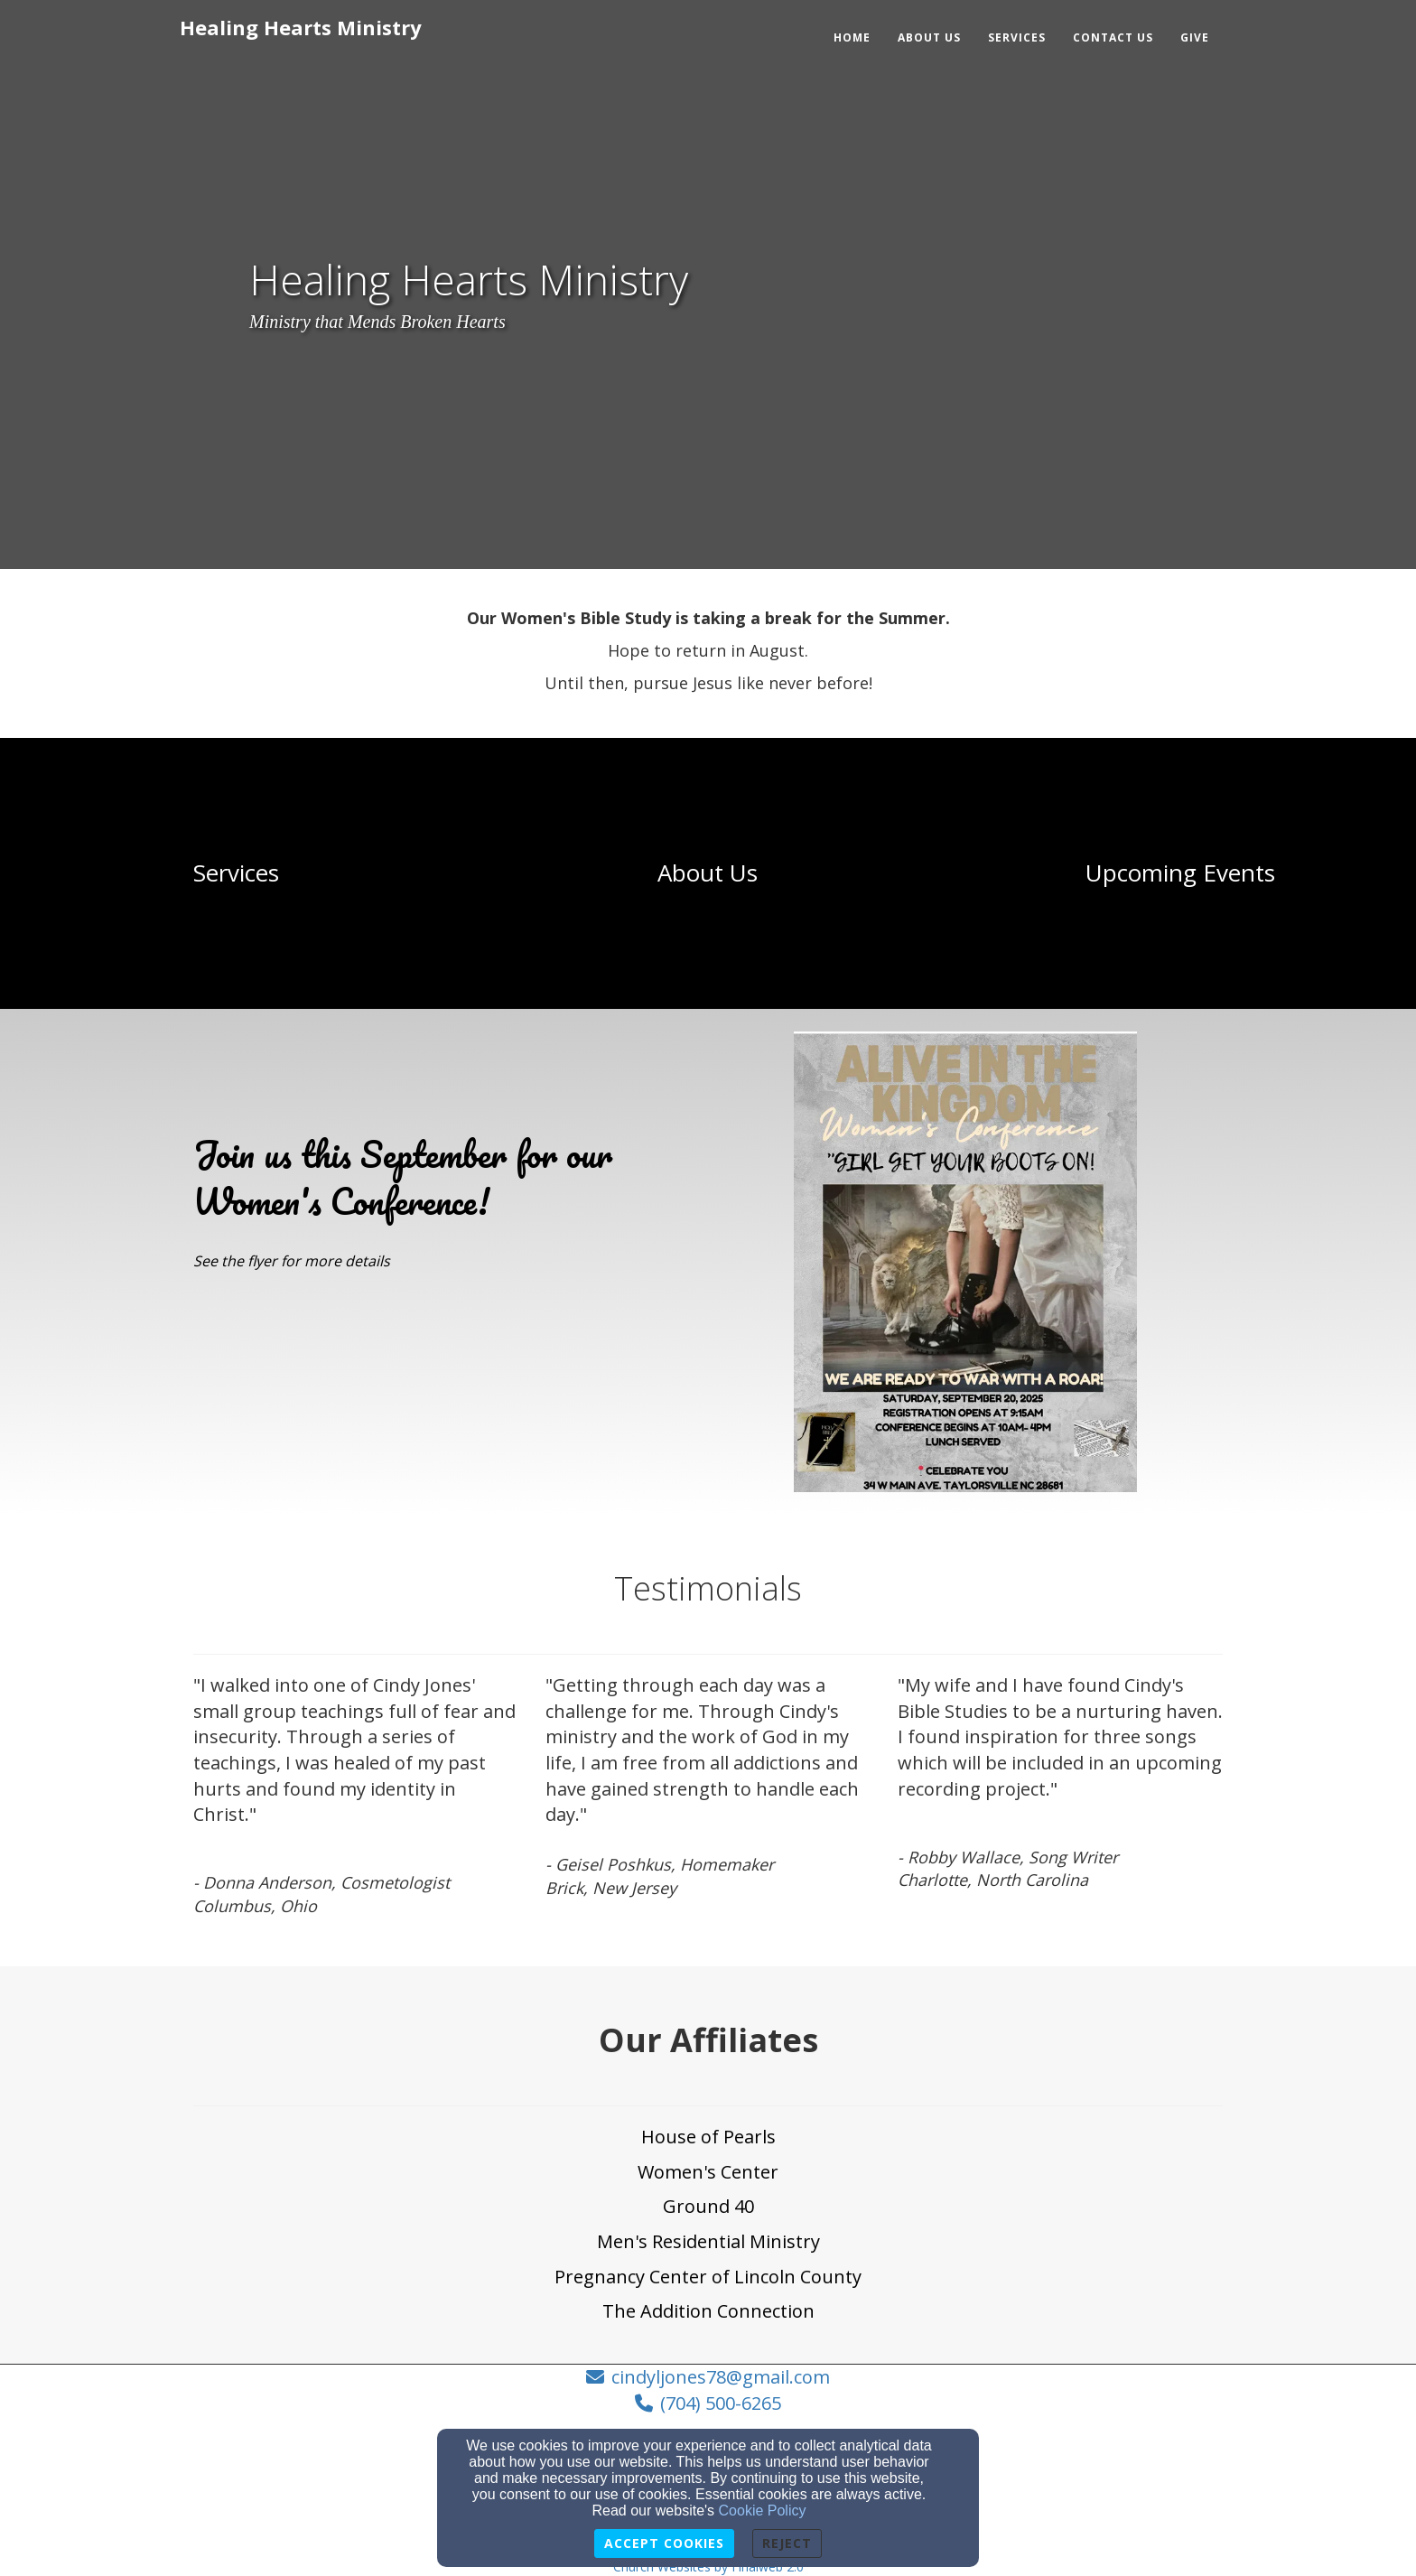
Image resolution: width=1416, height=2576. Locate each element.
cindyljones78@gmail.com (720, 2377)
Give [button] (1194, 37)
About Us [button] (929, 37)
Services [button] (1017, 37)
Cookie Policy (762, 2510)
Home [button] (852, 37)
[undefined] (236, 873)
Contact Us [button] (1113, 37)
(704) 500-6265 (720, 2403)
